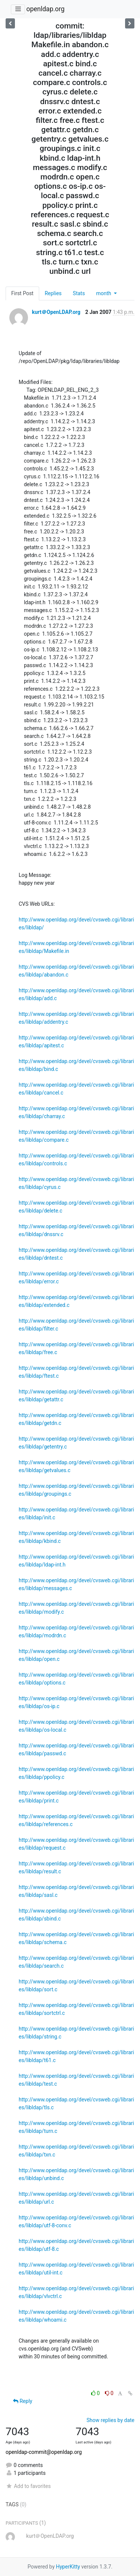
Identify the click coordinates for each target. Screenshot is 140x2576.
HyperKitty (68, 2567)
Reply (22, 2401)
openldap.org (45, 9)
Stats (79, 293)
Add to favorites (28, 2486)
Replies (53, 293)
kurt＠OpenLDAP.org (56, 312)
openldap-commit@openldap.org (44, 2452)
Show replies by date (110, 2420)
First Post (22, 293)
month (104, 293)
